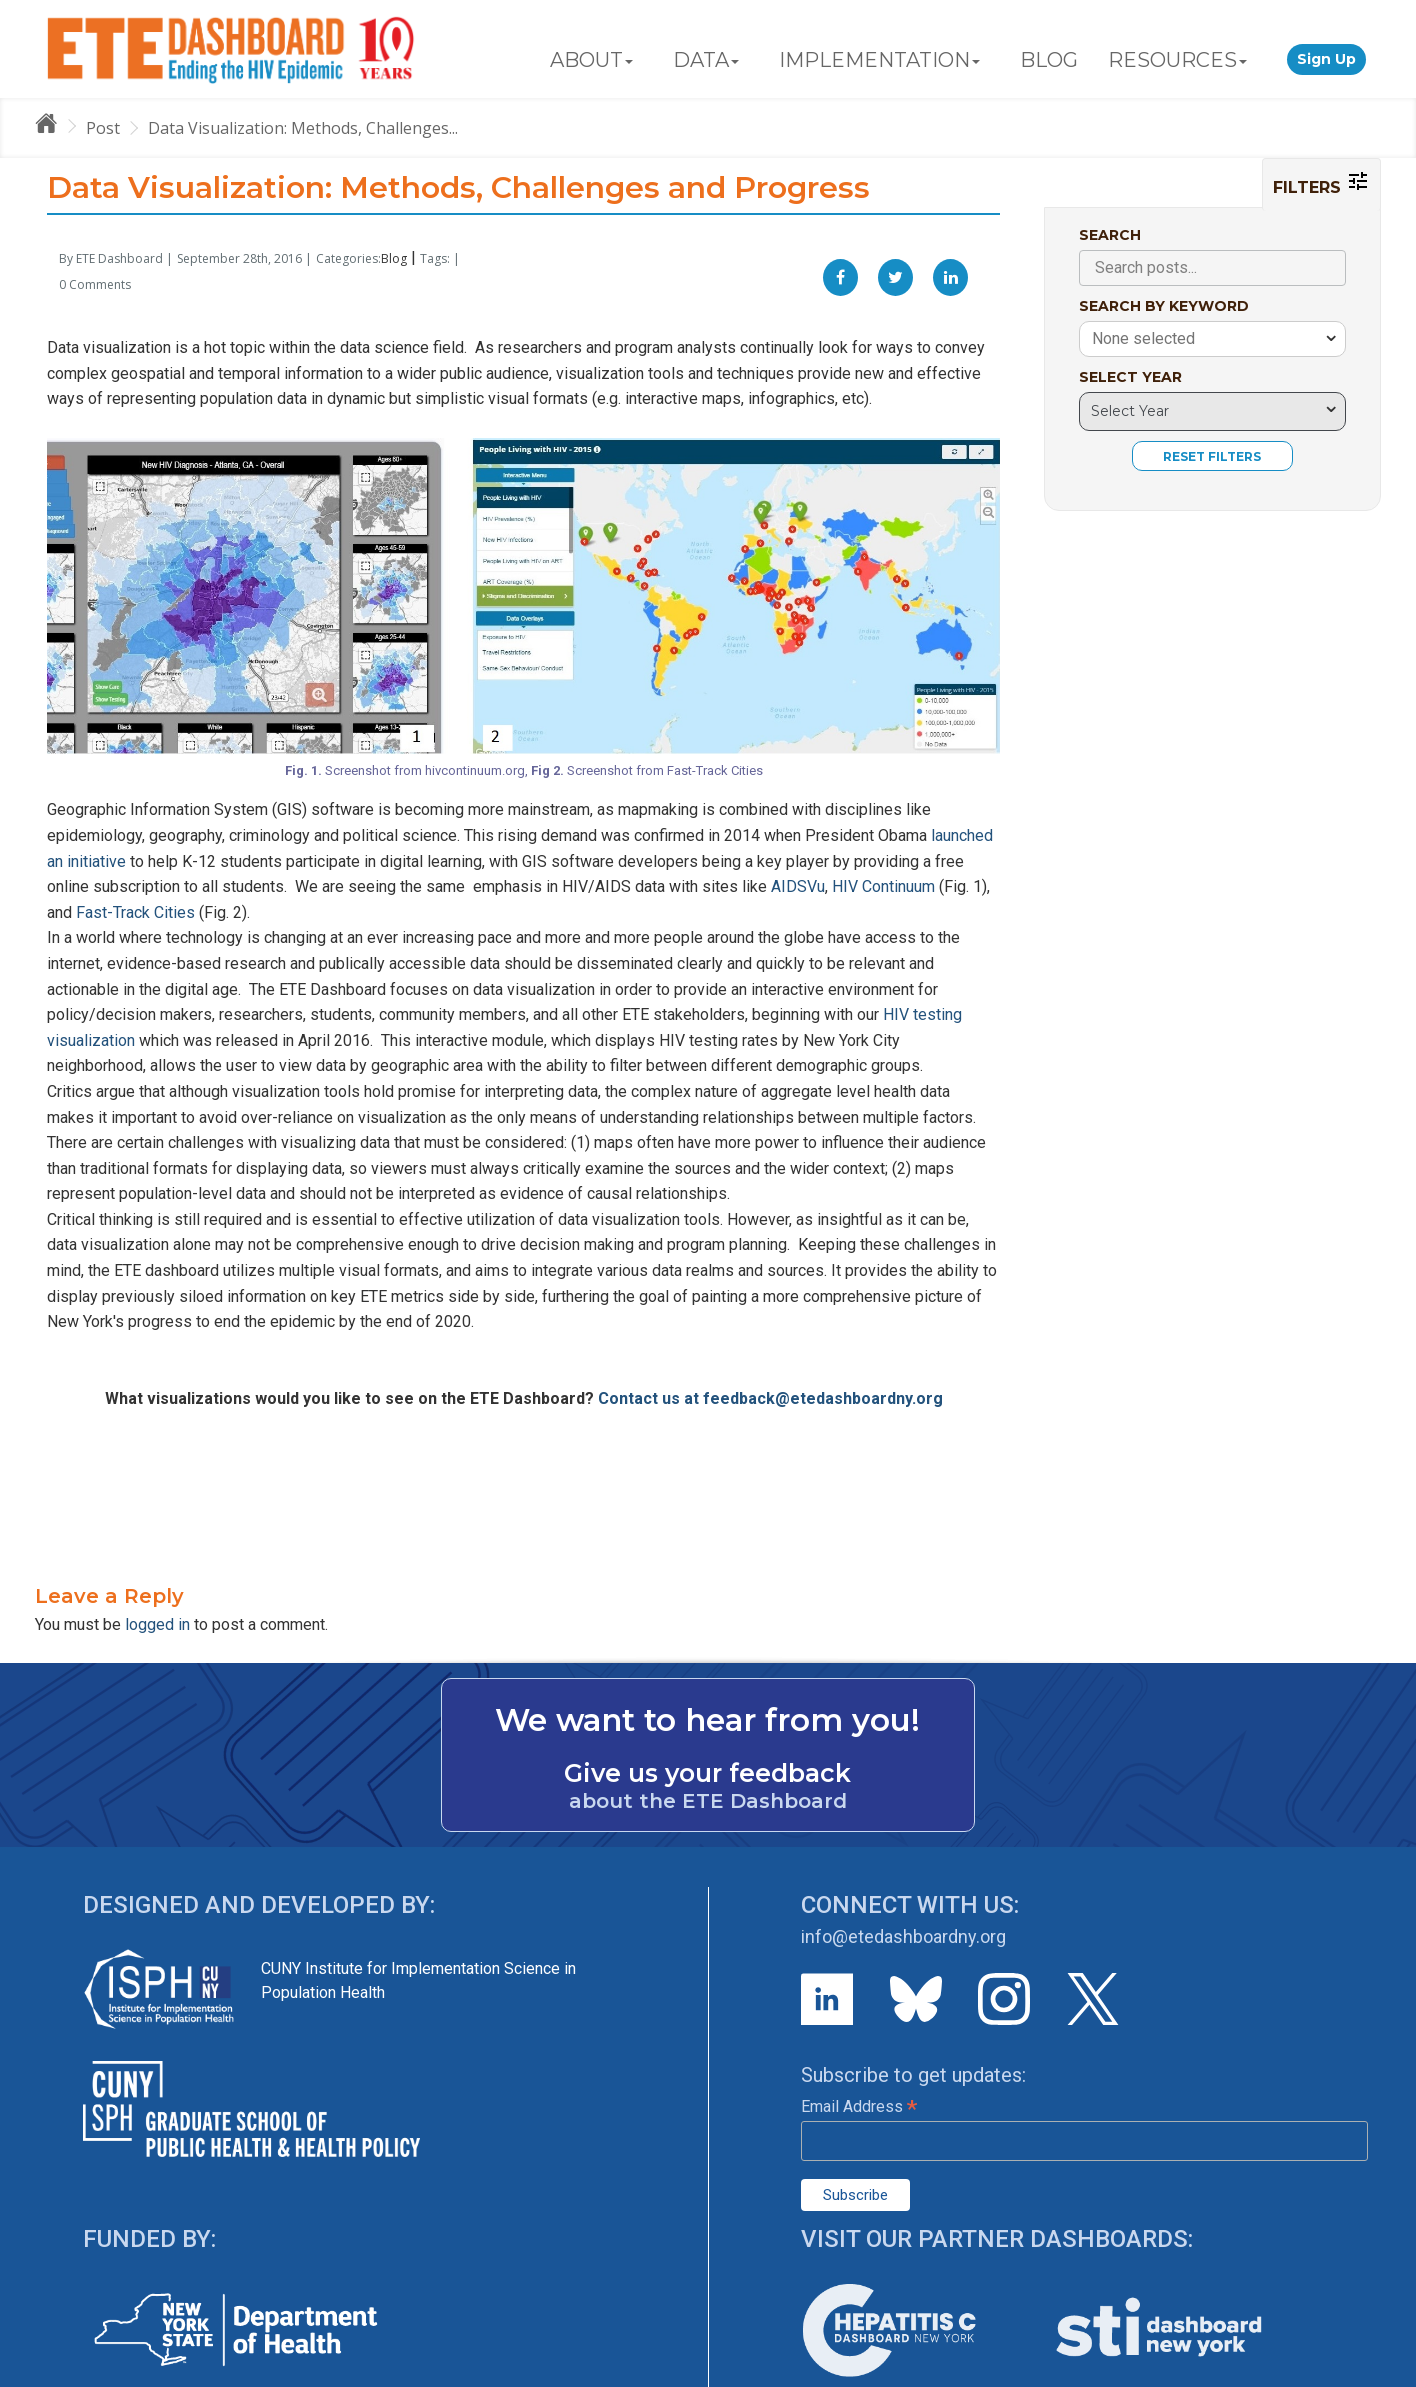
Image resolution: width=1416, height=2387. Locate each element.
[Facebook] (840, 277)
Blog (394, 258)
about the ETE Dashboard (708, 1801)
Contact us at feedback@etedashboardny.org (770, 1398)
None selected (1143, 338)
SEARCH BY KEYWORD (1164, 306)
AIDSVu (798, 886)
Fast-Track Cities (135, 912)
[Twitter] (895, 277)
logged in (157, 1624)
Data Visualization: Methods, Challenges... (303, 128)
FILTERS (1321, 183)
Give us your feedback (707, 1773)
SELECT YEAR (1130, 377)
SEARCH (1110, 235)
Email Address (859, 2106)
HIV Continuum (883, 886)
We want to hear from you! (707, 1720)
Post (103, 128)
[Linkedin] (950, 277)
